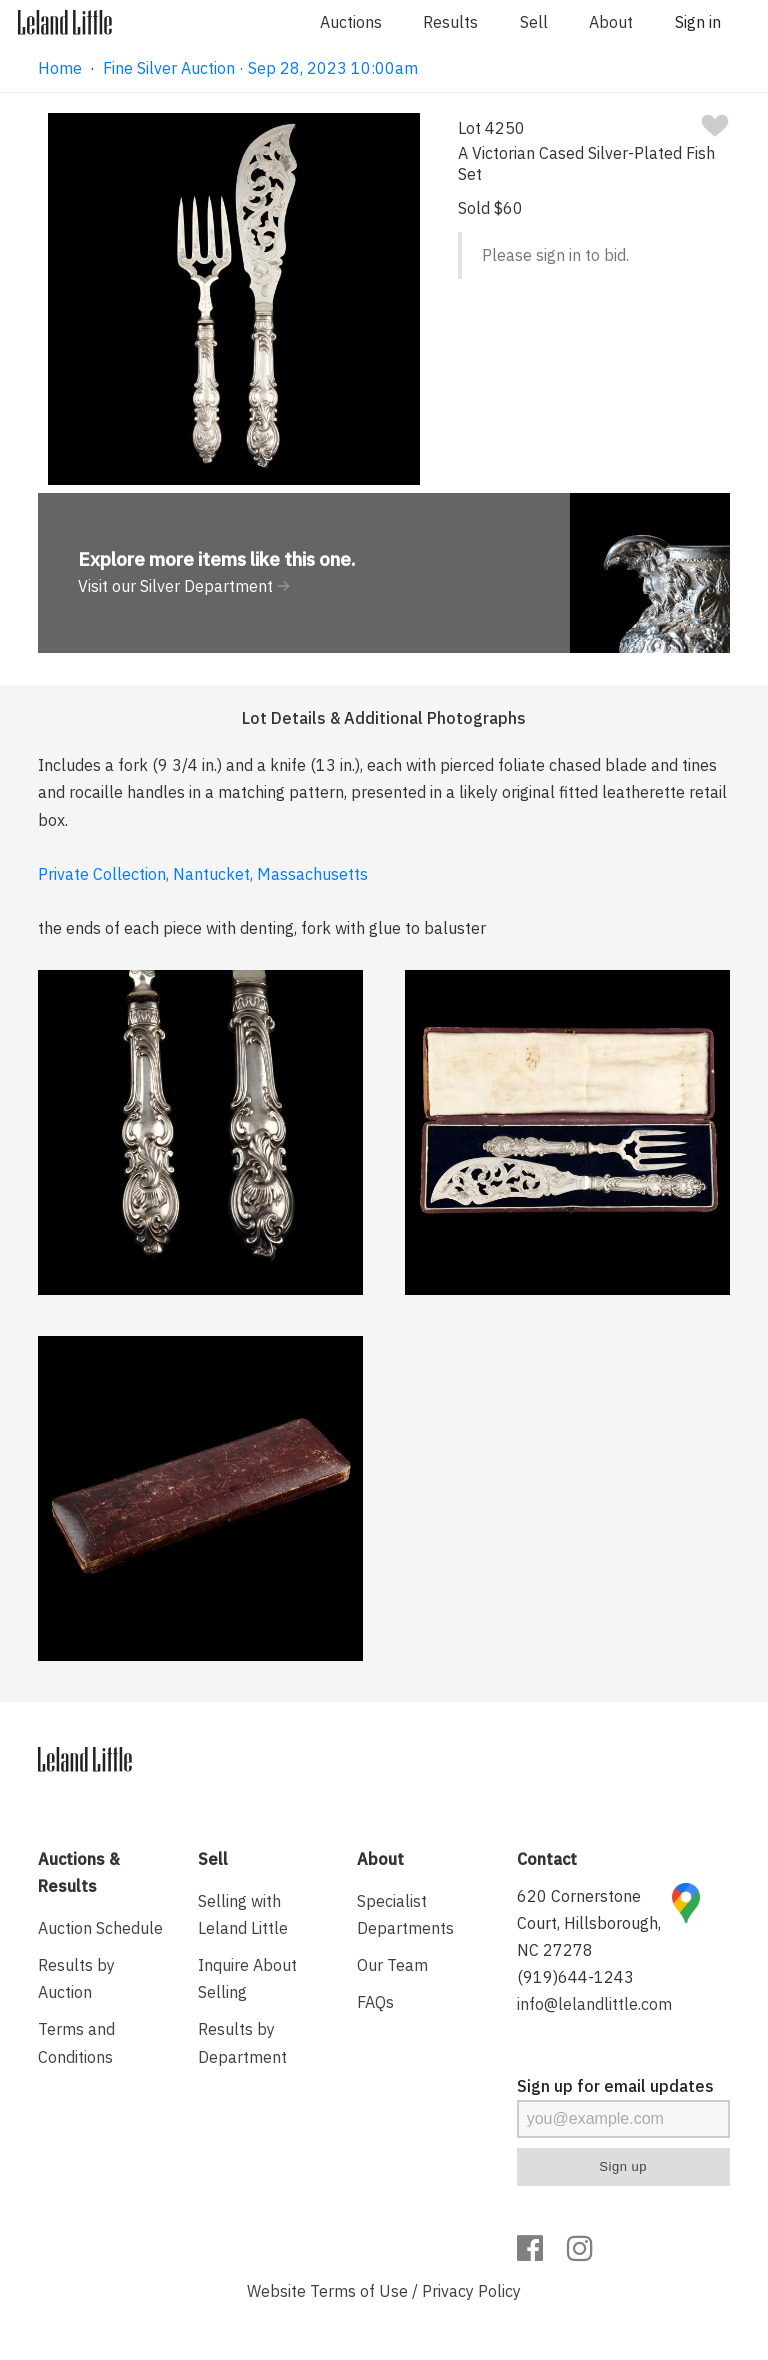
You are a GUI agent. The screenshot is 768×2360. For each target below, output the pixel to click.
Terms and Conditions (76, 2042)
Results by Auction (76, 1978)
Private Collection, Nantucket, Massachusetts (203, 874)
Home (60, 68)
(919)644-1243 (575, 1977)
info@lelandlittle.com (594, 2004)
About (611, 22)
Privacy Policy (471, 2291)
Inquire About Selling (247, 1978)
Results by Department (242, 2042)
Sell (534, 22)
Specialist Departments (405, 1914)
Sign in (698, 22)
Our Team (392, 1965)
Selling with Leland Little (243, 1914)
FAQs (375, 2002)
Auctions (351, 22)
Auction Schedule (100, 1928)
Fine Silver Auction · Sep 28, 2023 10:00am (260, 68)
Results (450, 22)
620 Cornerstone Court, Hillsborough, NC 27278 (589, 1923)
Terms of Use (359, 2291)
